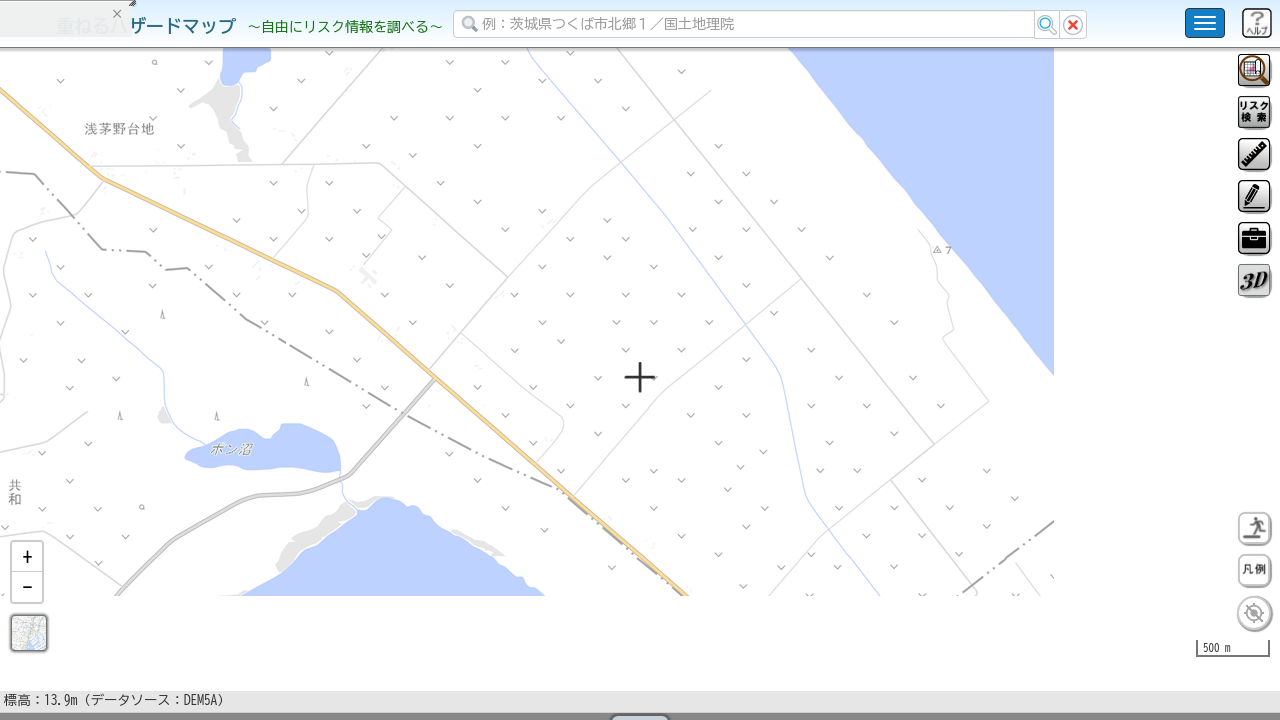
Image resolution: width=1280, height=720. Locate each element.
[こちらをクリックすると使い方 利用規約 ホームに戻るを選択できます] (1205, 23)
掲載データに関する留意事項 (109, 340)
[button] (27, 609)
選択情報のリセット (211, 394)
